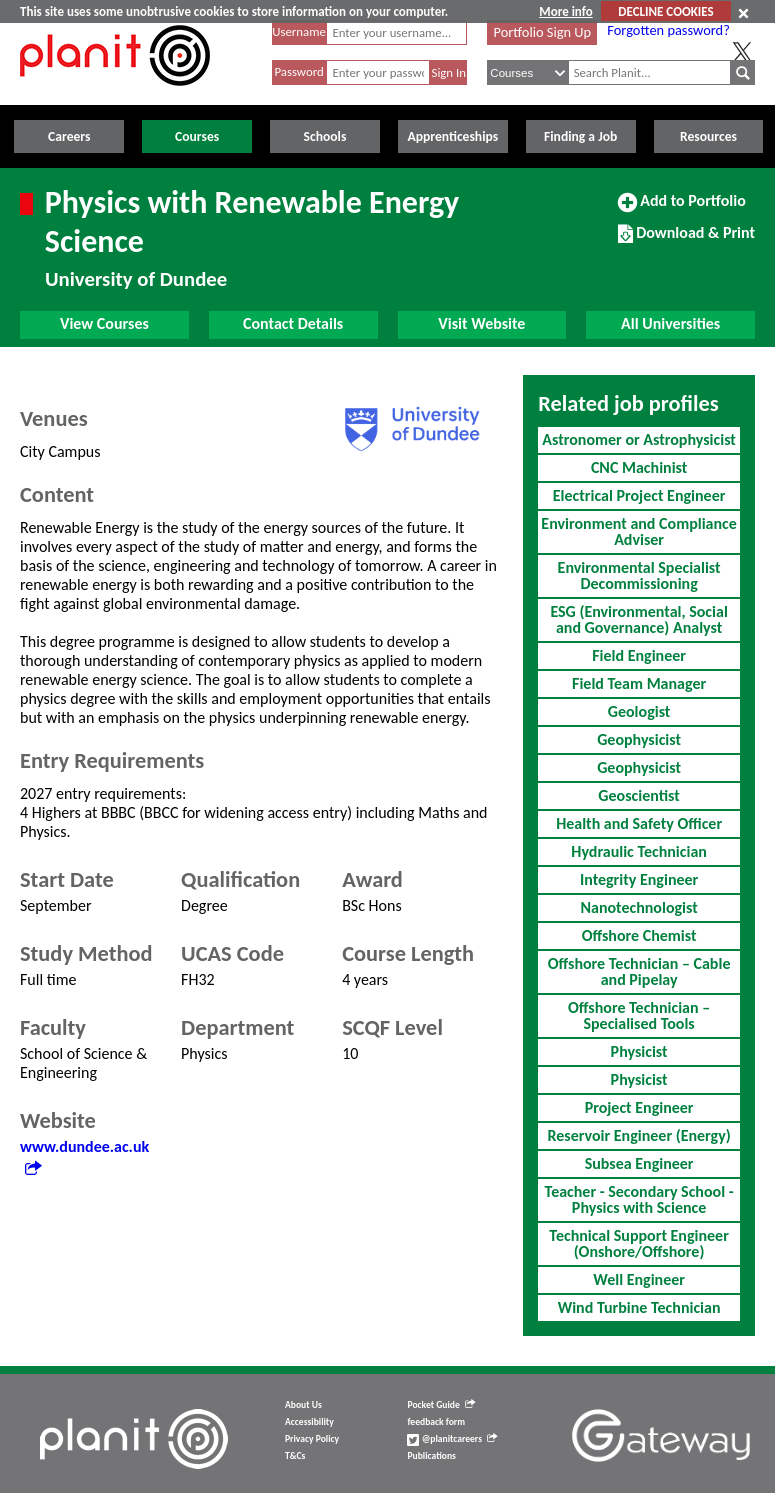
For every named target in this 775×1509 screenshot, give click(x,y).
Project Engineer (639, 1107)
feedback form (436, 1422)
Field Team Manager (639, 683)
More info (565, 11)
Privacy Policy (312, 1439)
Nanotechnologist (638, 907)
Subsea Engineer (639, 1163)
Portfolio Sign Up (543, 32)
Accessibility (309, 1422)
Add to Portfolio (682, 209)
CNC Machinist (639, 467)
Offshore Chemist (639, 935)
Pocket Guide (440, 1405)
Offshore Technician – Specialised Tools (639, 1015)
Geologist (639, 711)
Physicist (639, 1051)
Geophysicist (639, 739)
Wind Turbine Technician (639, 1307)
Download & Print (686, 241)
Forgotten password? (668, 30)
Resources (708, 136)
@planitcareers (452, 1439)
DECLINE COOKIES (665, 11)
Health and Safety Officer (639, 823)
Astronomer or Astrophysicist (639, 439)
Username (299, 31)
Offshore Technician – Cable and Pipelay (639, 971)
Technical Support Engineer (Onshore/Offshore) (639, 1243)
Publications (431, 1456)
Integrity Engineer (639, 879)
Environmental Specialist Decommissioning (639, 575)
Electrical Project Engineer (639, 495)
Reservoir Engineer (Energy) (638, 1135)
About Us (303, 1405)
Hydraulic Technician (639, 851)
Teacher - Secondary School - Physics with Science (639, 1199)
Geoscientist (638, 795)
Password (298, 71)
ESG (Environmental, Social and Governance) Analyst (638, 619)
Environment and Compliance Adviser (638, 531)
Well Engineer (639, 1279)
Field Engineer (639, 655)
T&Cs (295, 1456)
